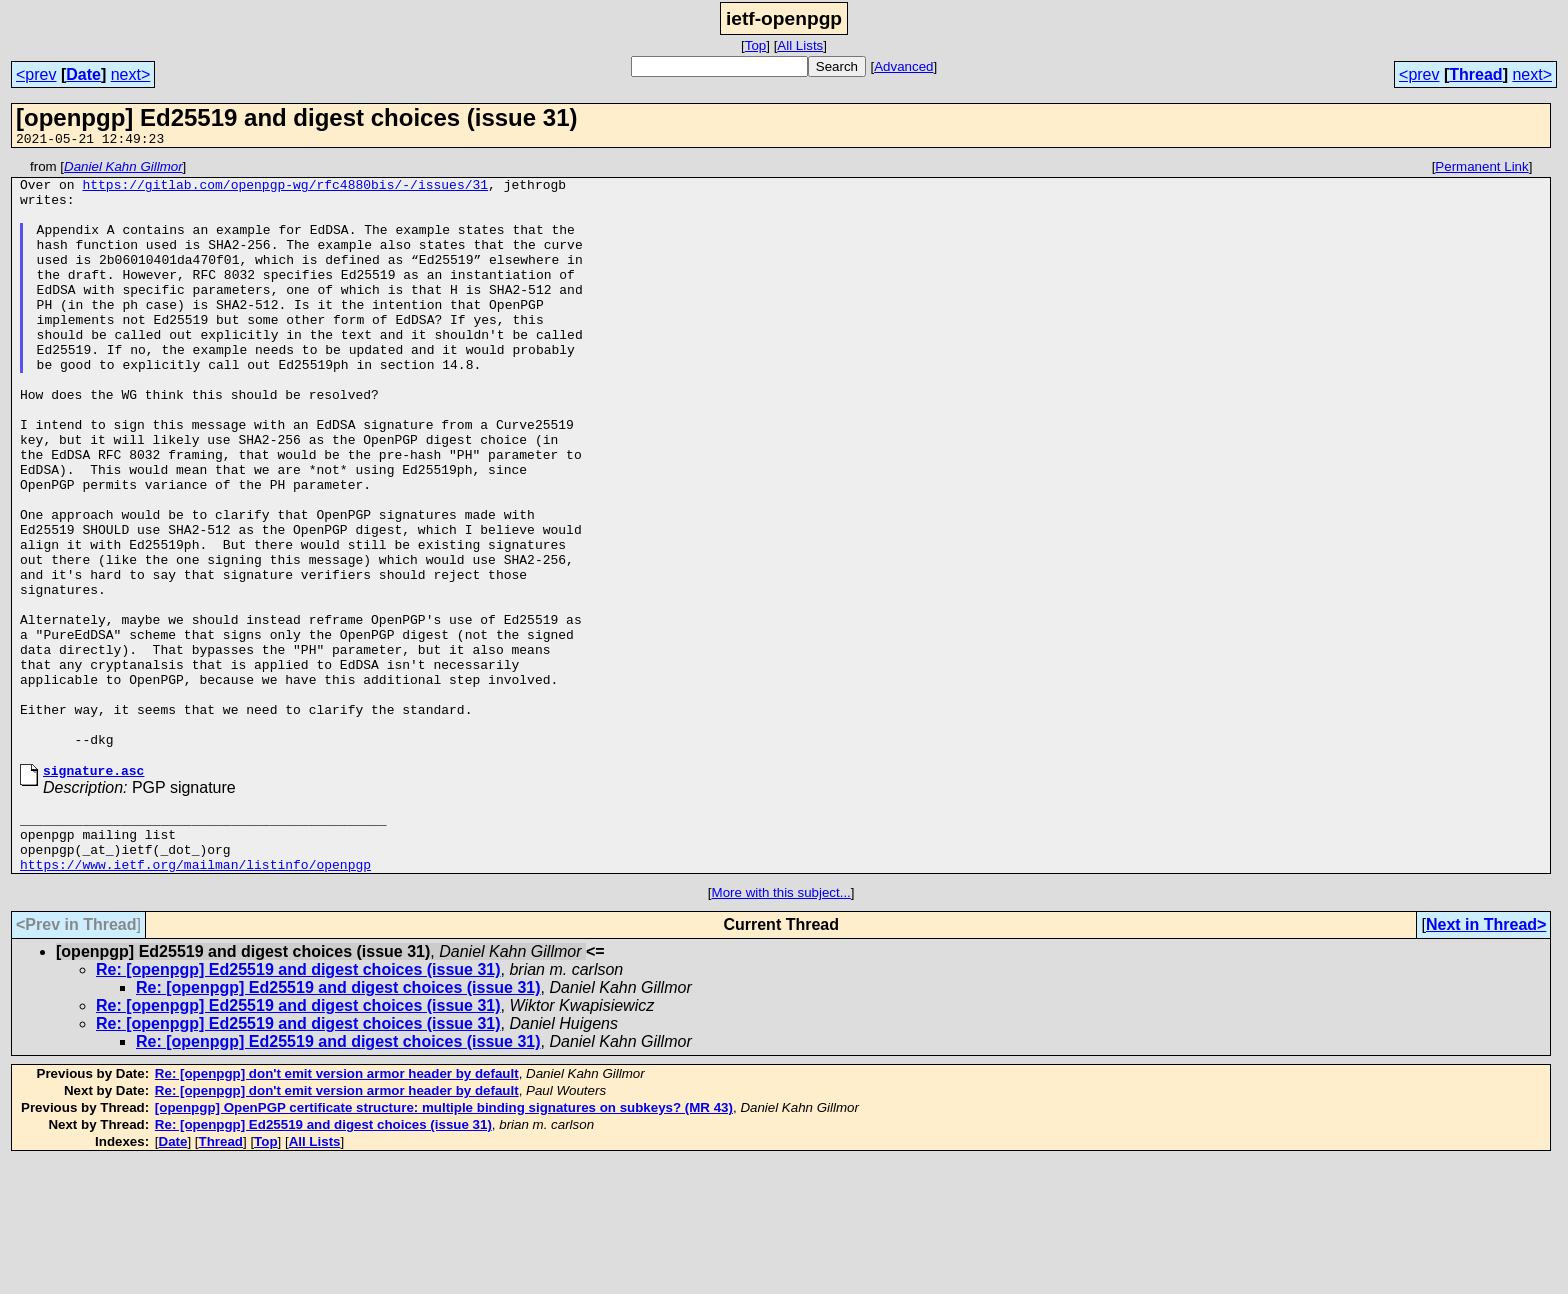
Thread (1475, 74)
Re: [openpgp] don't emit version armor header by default (337, 1205)
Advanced (903, 66)
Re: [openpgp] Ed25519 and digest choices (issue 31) (298, 1101)
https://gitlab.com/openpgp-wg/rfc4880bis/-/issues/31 (285, 190)
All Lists (800, 45)
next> (131, 74)
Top (756, 45)
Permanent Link (1481, 169)
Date (83, 74)
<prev (36, 74)
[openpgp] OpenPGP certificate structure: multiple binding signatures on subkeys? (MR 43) (444, 1239)
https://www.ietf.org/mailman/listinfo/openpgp (195, 996)
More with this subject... (781, 1024)
